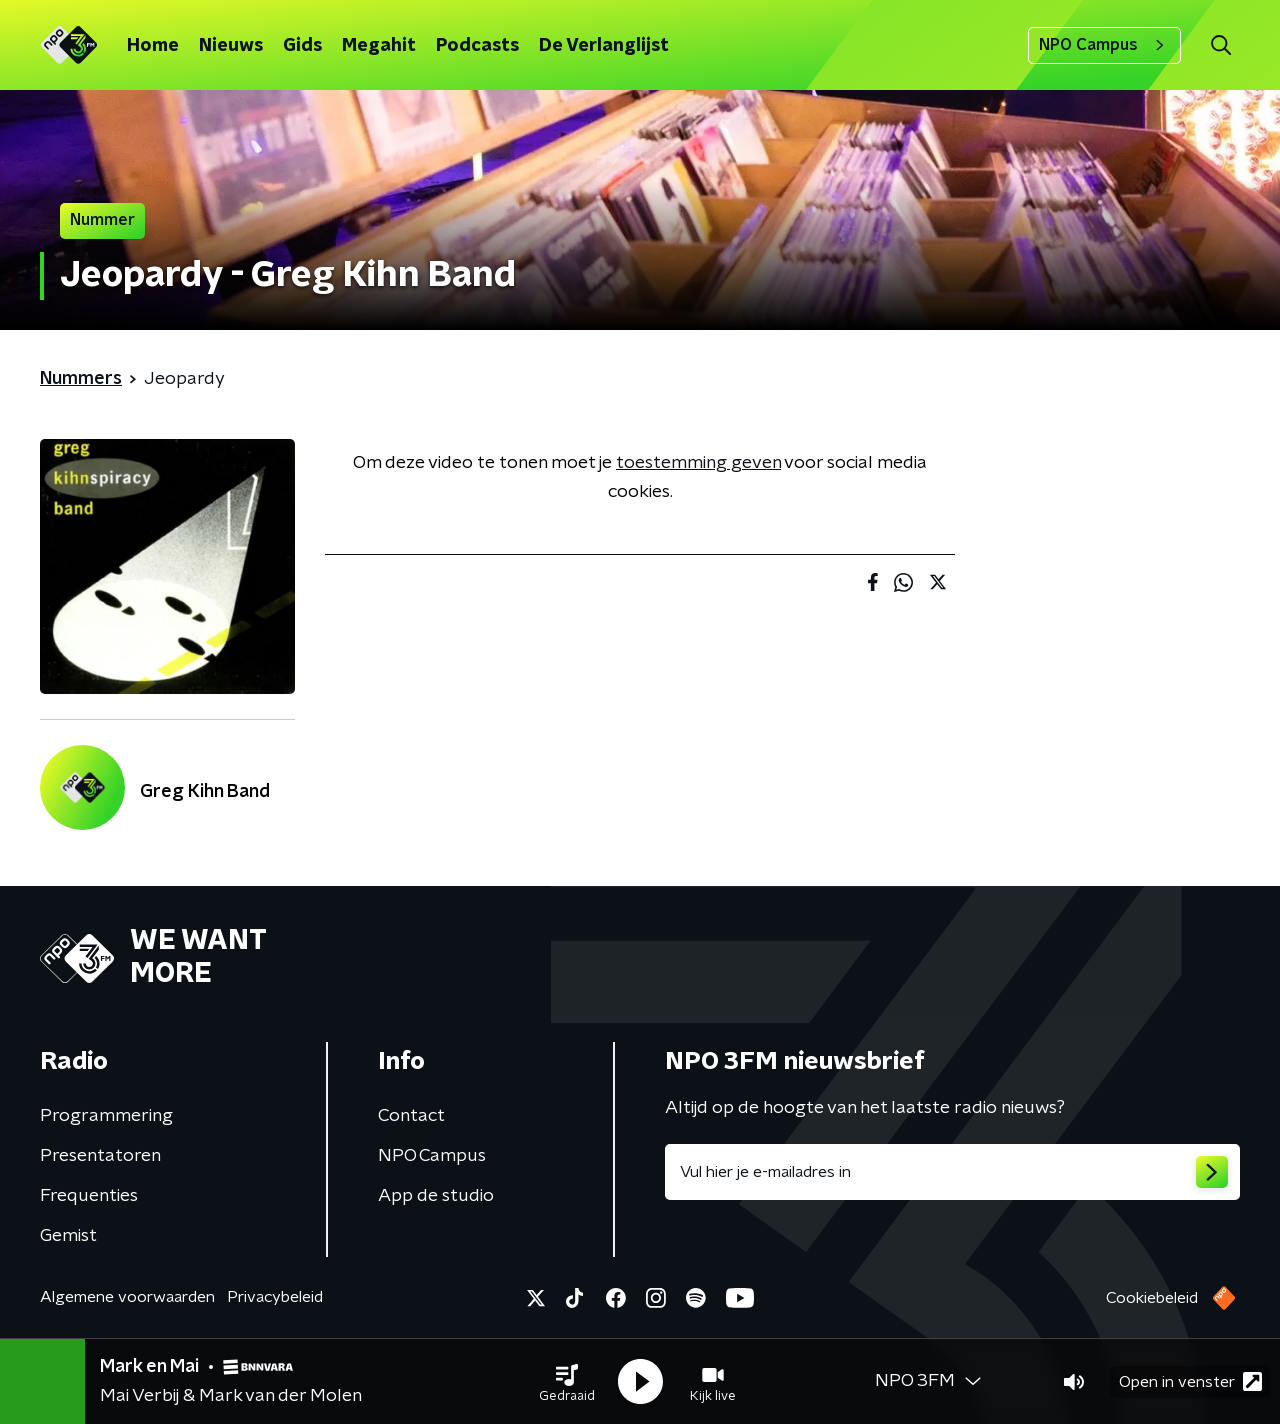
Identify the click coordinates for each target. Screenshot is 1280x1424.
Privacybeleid (275, 1297)
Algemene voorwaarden (127, 1297)
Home (153, 46)
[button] (567, 1382)
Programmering (106, 1116)
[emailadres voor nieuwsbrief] (952, 1172)
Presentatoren (100, 1156)
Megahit (379, 46)
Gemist (68, 1236)
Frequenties (89, 1196)
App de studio (436, 1196)
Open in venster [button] (1190, 1381)
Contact (411, 1116)
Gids (302, 46)
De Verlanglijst (604, 46)
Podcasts (477, 46)
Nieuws (231, 46)
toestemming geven (698, 463)
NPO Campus (1104, 45)
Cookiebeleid (1152, 1298)
